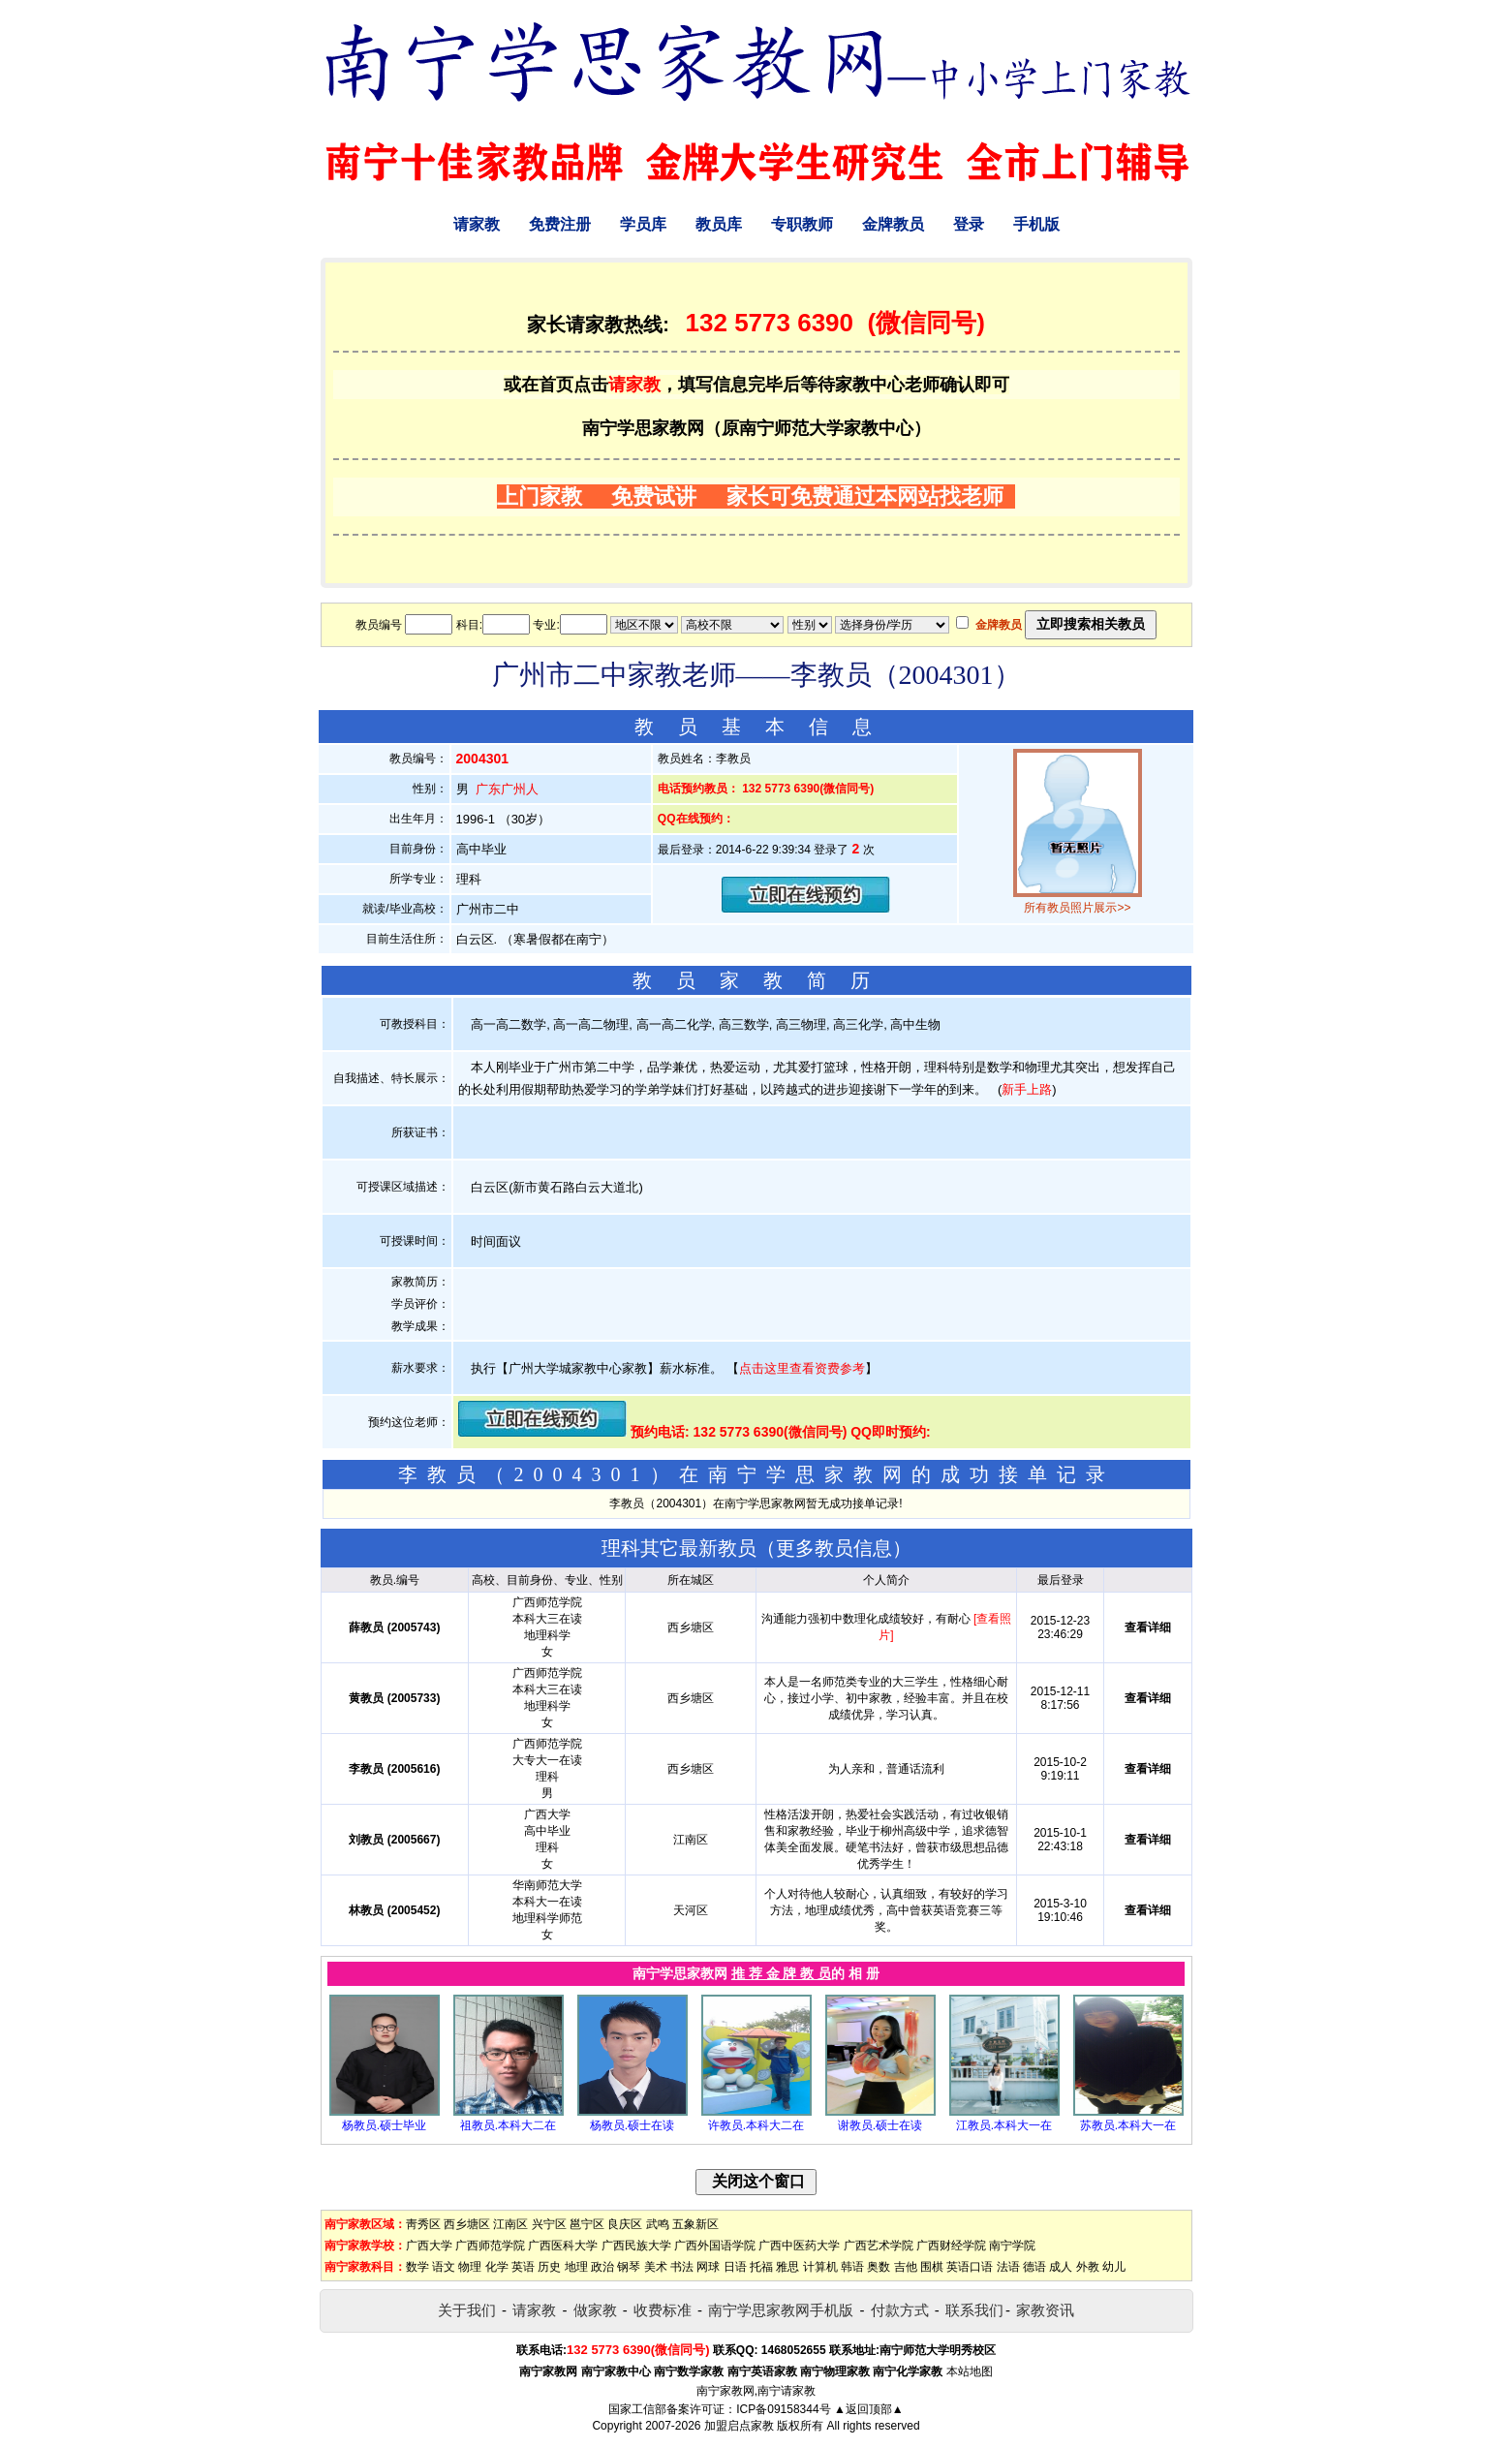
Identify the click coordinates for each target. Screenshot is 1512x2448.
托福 (761, 2267)
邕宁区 (587, 2224)
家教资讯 (1045, 2310)
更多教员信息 (834, 1548)
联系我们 (974, 2310)
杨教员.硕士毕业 (384, 2125)
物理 (469, 2267)
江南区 (510, 2224)
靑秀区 (423, 2224)
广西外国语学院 (715, 2245)
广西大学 (429, 2245)
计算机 (820, 2267)
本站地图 (969, 2371)
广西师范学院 (490, 2245)
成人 (1060, 2267)
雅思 (787, 2267)
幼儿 (1114, 2267)
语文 (443, 2267)
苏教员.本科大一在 (1128, 2125)
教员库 (718, 224)
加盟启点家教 (739, 2426)
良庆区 (624, 2224)
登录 (968, 224)
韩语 (852, 2267)
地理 (576, 2267)
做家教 (595, 2310)
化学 (497, 2267)
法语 (1008, 2267)
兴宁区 (549, 2224)
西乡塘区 (467, 2224)
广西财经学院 (951, 2245)
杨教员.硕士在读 (632, 2125)
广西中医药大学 (799, 2245)
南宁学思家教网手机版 (780, 2310)
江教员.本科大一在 (1004, 2125)
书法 (682, 2267)
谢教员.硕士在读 (880, 2125)
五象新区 (695, 2224)
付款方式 (900, 2310)
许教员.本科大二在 (756, 2125)
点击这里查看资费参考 (802, 1368)
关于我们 (467, 2310)
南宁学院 (1012, 2245)
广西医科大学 (563, 2245)
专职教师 (802, 224)
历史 (549, 2267)
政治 (602, 2267)
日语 (735, 2267)
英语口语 (969, 2267)
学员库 (643, 224)
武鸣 (657, 2224)
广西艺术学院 (878, 2245)
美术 (655, 2267)
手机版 (1036, 224)
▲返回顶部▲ (869, 2409)
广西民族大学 (636, 2245)
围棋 (931, 2267)
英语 (523, 2267)
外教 (1087, 2267)
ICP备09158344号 (783, 2409)
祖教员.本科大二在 (508, 2125)
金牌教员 (893, 224)
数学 (417, 2267)
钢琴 (628, 2267)
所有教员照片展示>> (1077, 907)
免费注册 (560, 224)
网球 (708, 2267)
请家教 (476, 224)
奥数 (878, 2267)
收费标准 (662, 2310)
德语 (1034, 2267)
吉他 (905, 2267)
